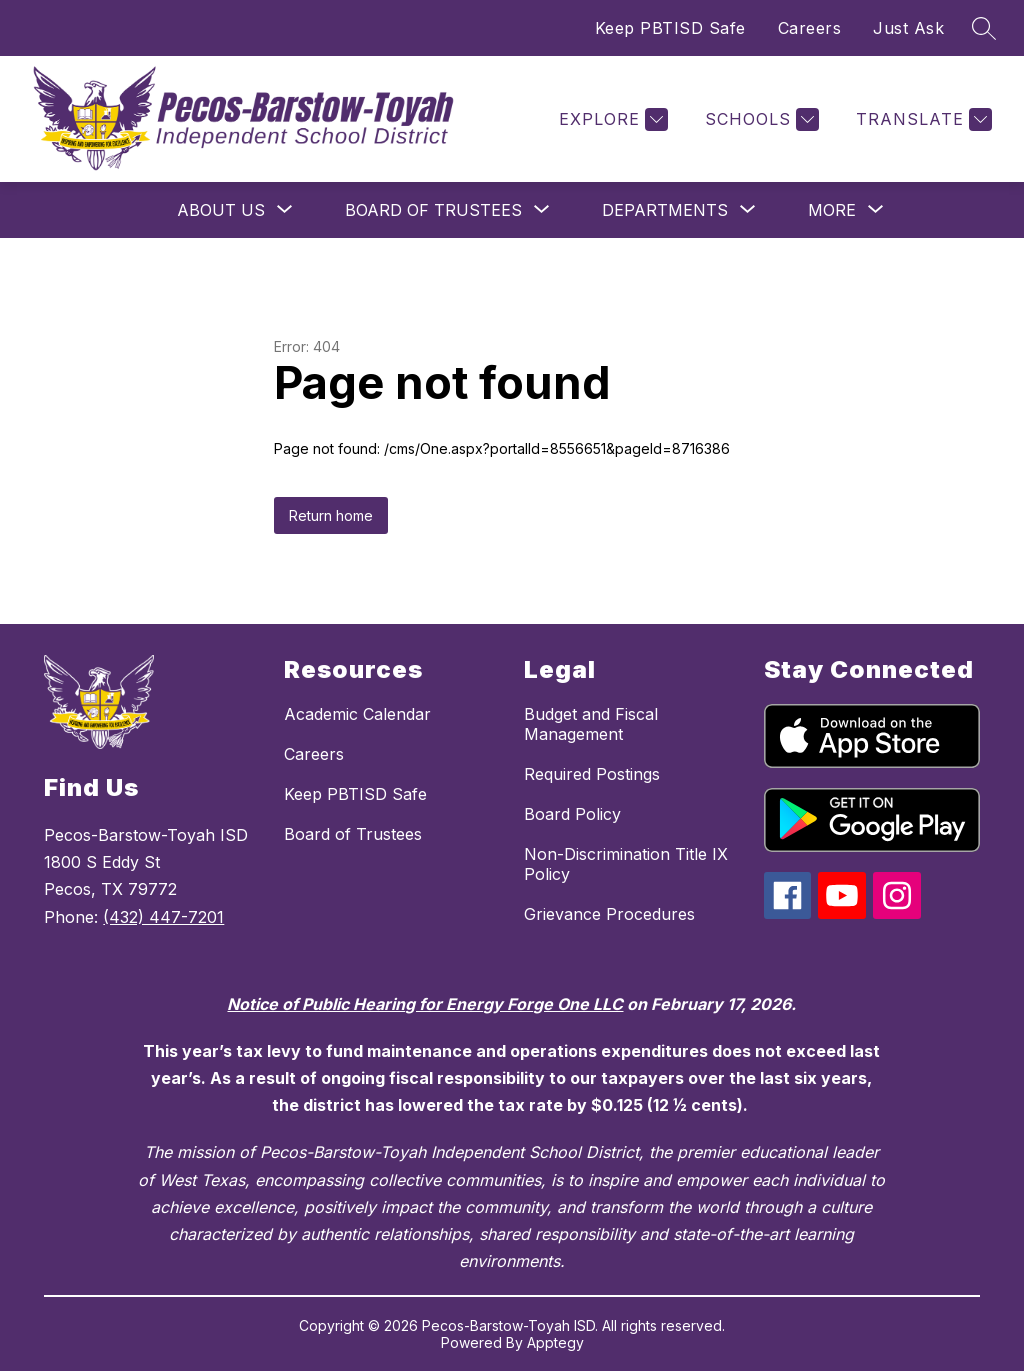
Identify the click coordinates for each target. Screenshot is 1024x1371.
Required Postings (592, 774)
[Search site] (984, 28)
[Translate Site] (921, 119)
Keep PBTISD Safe (670, 28)
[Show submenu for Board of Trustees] (433, 210)
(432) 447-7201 (163, 917)
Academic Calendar (357, 714)
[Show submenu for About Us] (221, 210)
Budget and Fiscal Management (591, 724)
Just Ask (908, 28)
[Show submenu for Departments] (665, 210)
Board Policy (572, 814)
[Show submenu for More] (832, 210)
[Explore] (611, 119)
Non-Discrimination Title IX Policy (626, 864)
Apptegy (555, 1342)
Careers (810, 28)
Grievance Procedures (609, 914)
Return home (331, 515)
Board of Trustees (353, 834)
